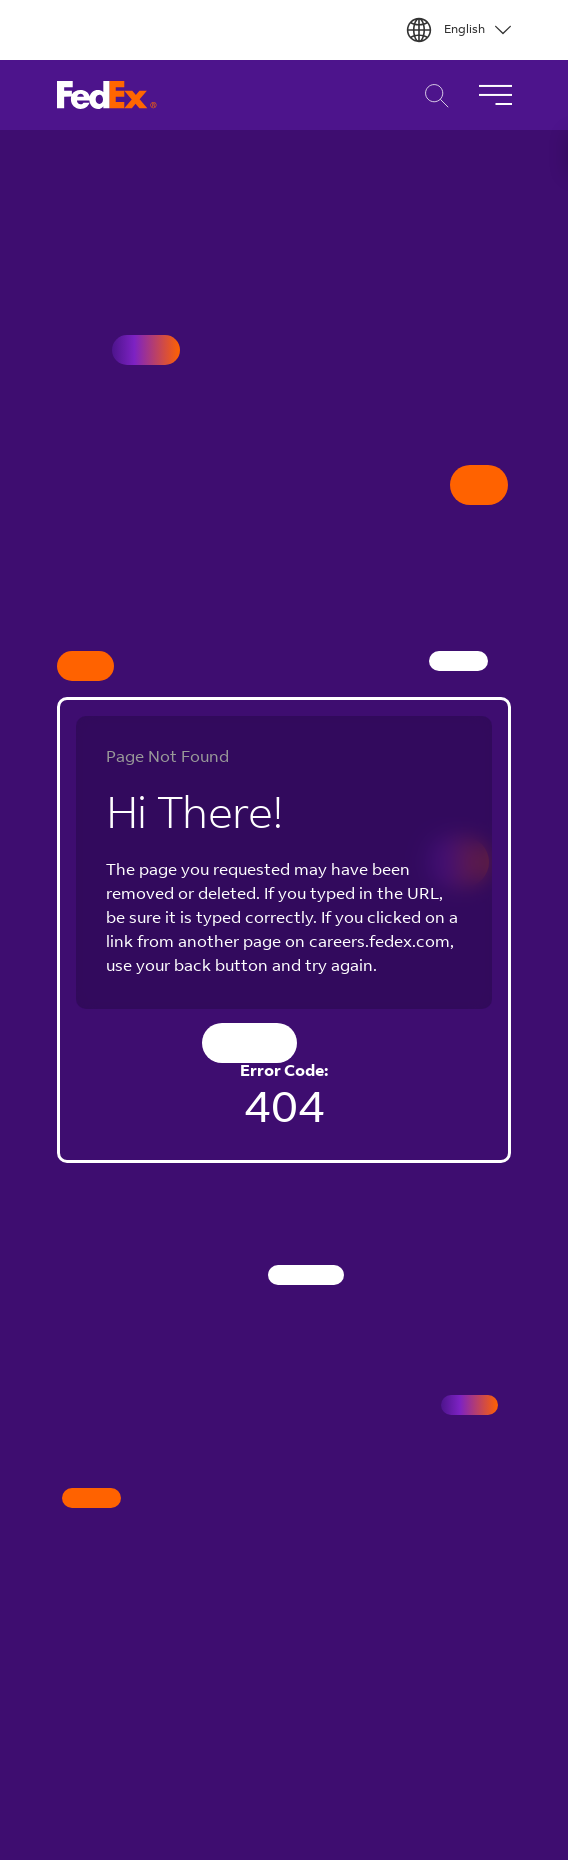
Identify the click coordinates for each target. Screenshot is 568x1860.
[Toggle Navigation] (495, 95)
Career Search (431, 95)
